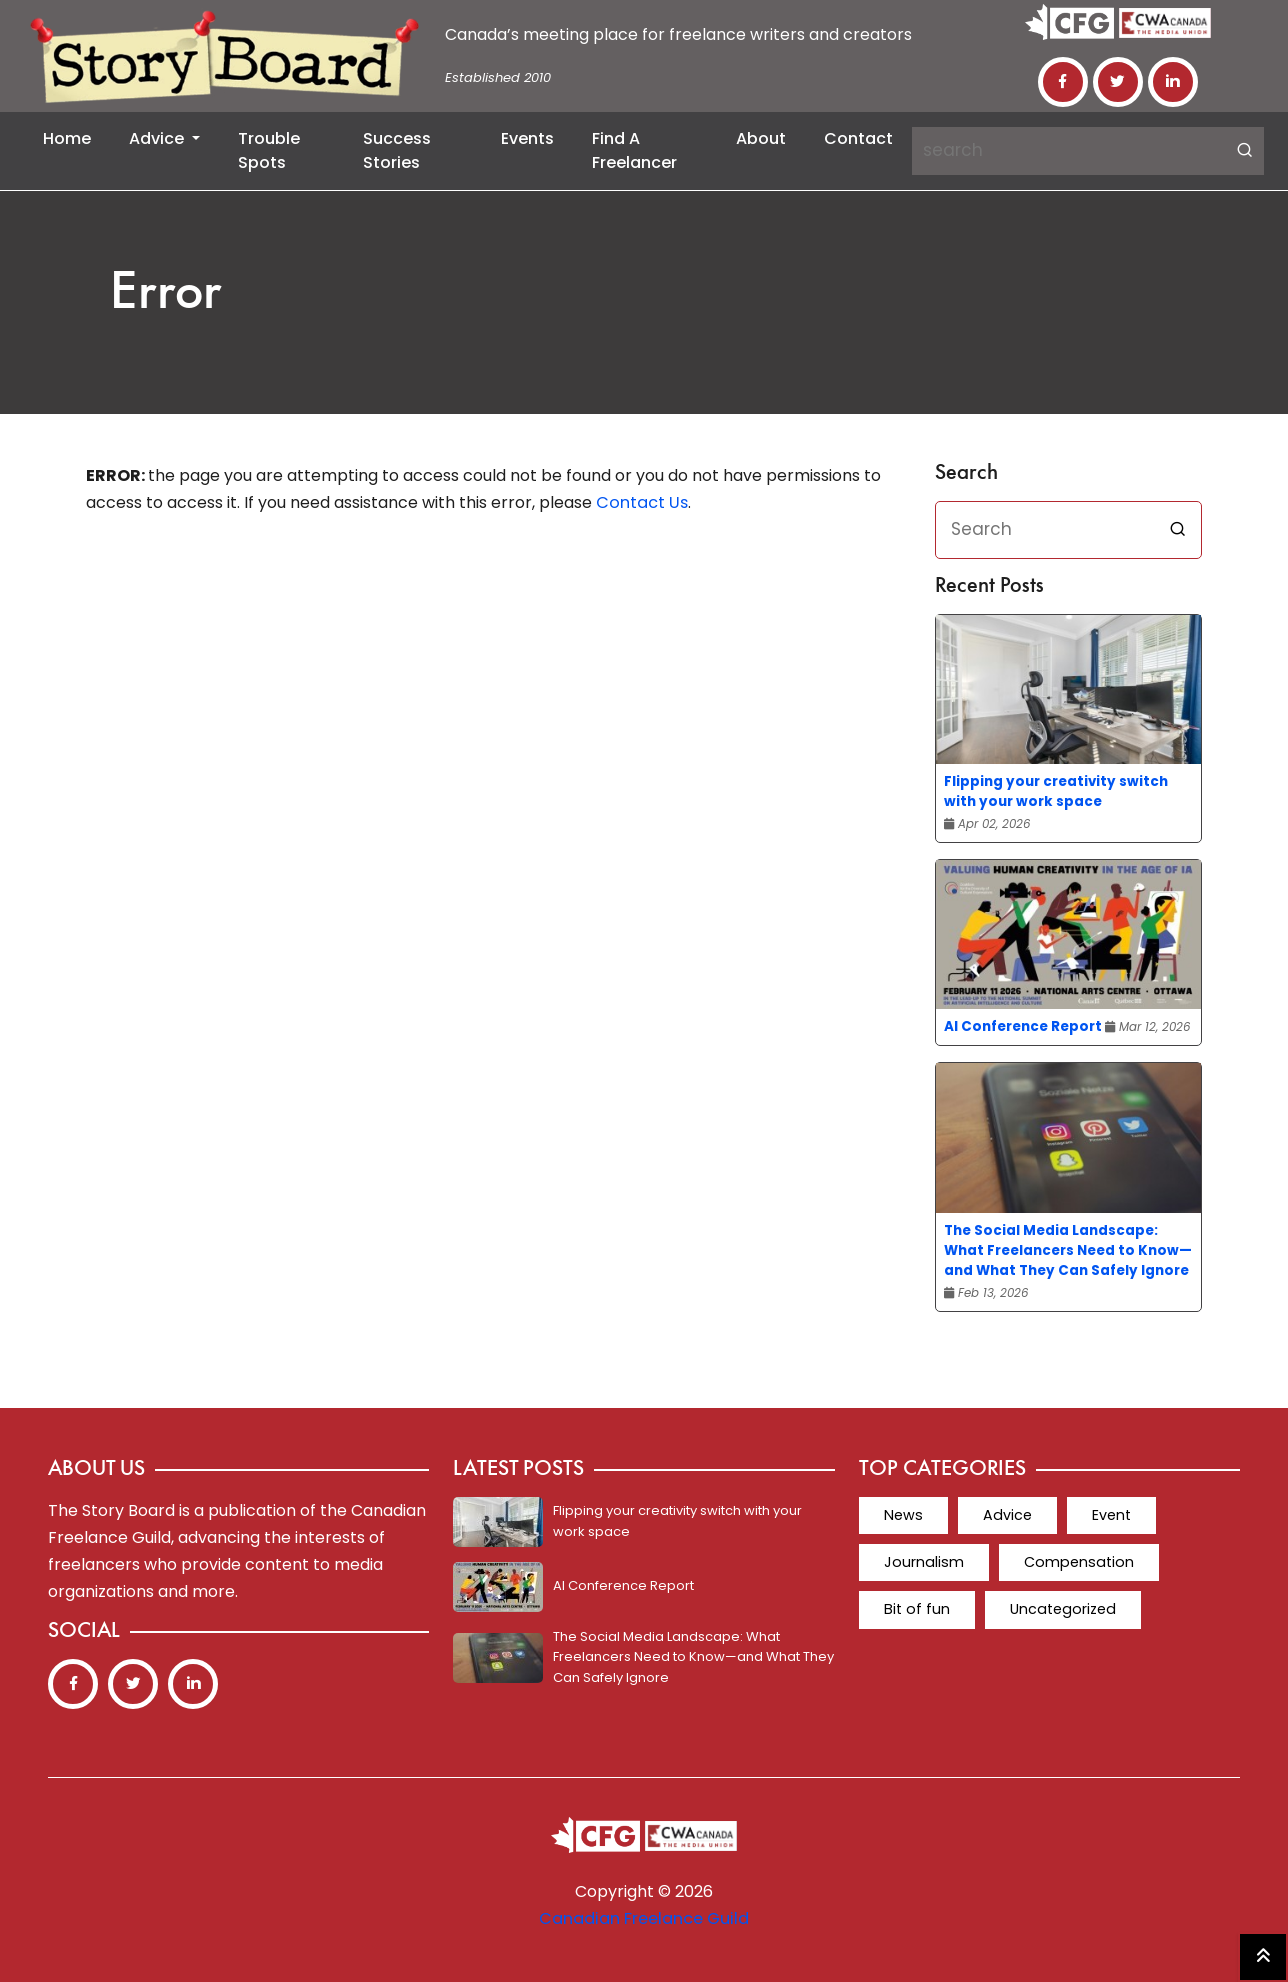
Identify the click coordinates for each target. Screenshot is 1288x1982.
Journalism (922, 1562)
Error (167, 294)
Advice (158, 138)
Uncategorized (1059, 1609)
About (761, 138)
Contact (858, 138)
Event (1106, 1515)
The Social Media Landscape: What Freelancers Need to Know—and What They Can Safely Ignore (1068, 1250)
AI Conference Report (1023, 1026)
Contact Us (640, 502)
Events (527, 138)
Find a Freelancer (634, 150)
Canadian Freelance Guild (644, 1918)
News (902, 1515)
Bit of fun (916, 1609)
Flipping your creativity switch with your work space (1056, 791)
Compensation (1072, 1562)
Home (67, 138)
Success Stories (397, 150)
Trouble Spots (269, 150)
